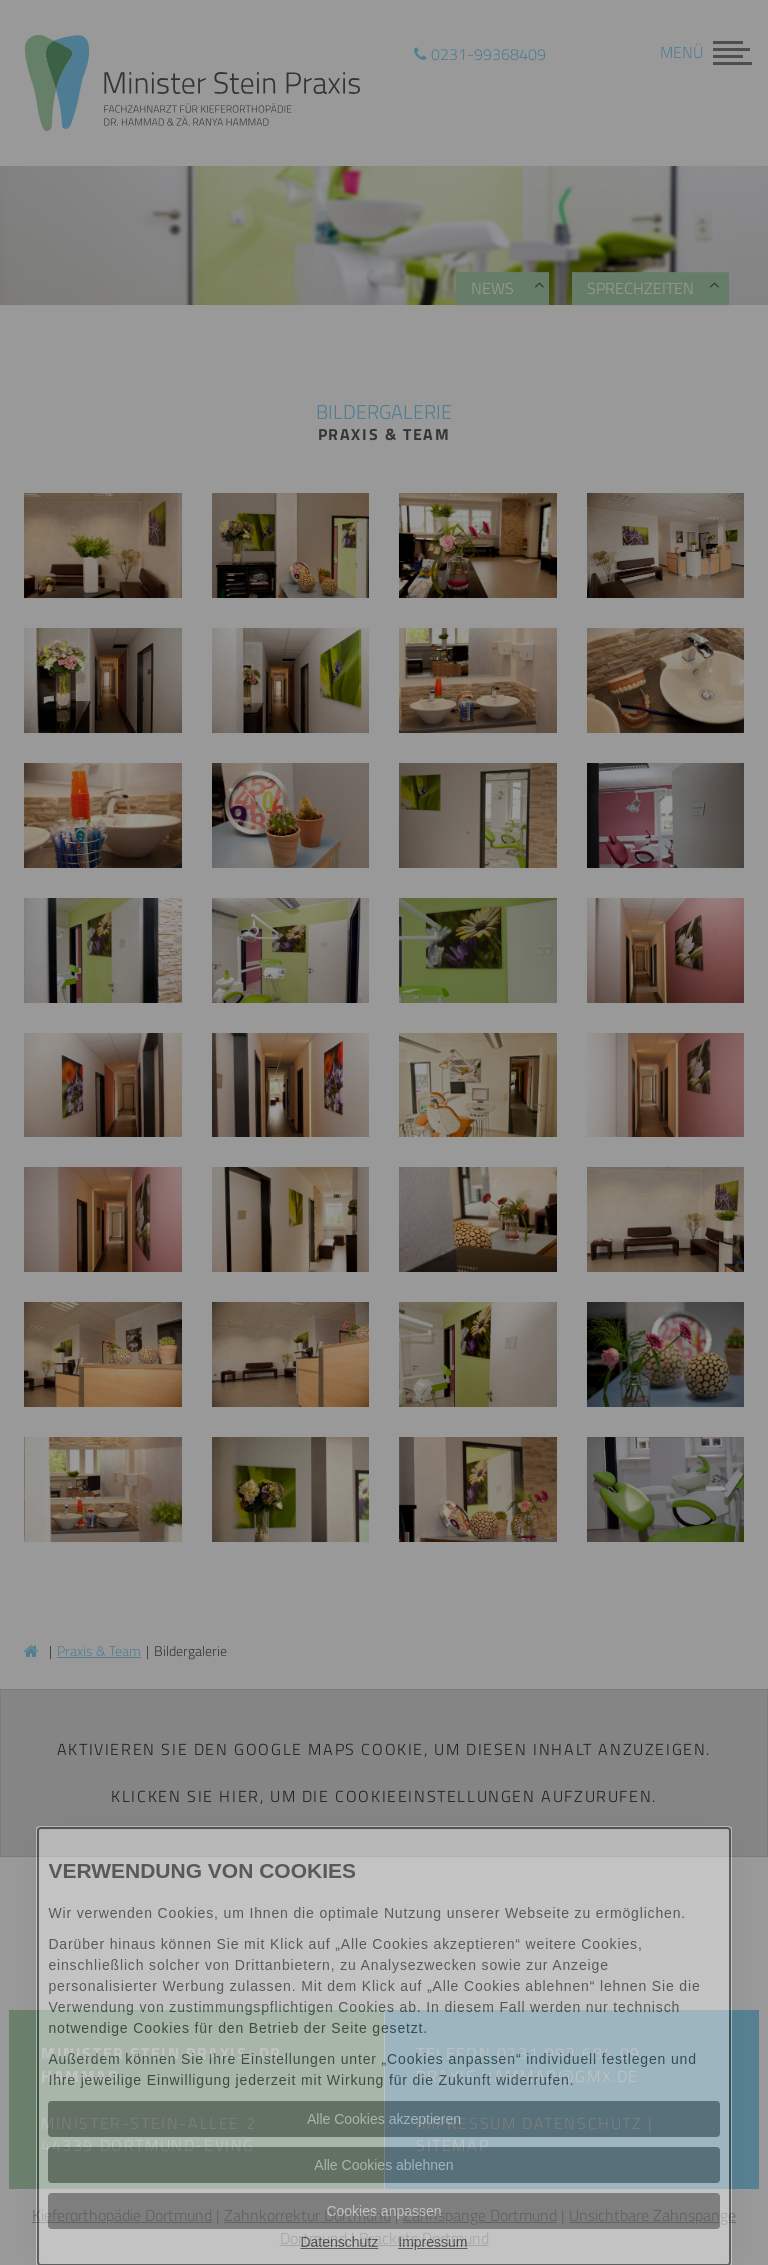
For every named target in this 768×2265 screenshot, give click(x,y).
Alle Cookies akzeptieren (384, 2119)
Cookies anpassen (383, 2211)
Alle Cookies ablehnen (383, 2165)
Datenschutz (339, 2242)
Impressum (432, 2242)
